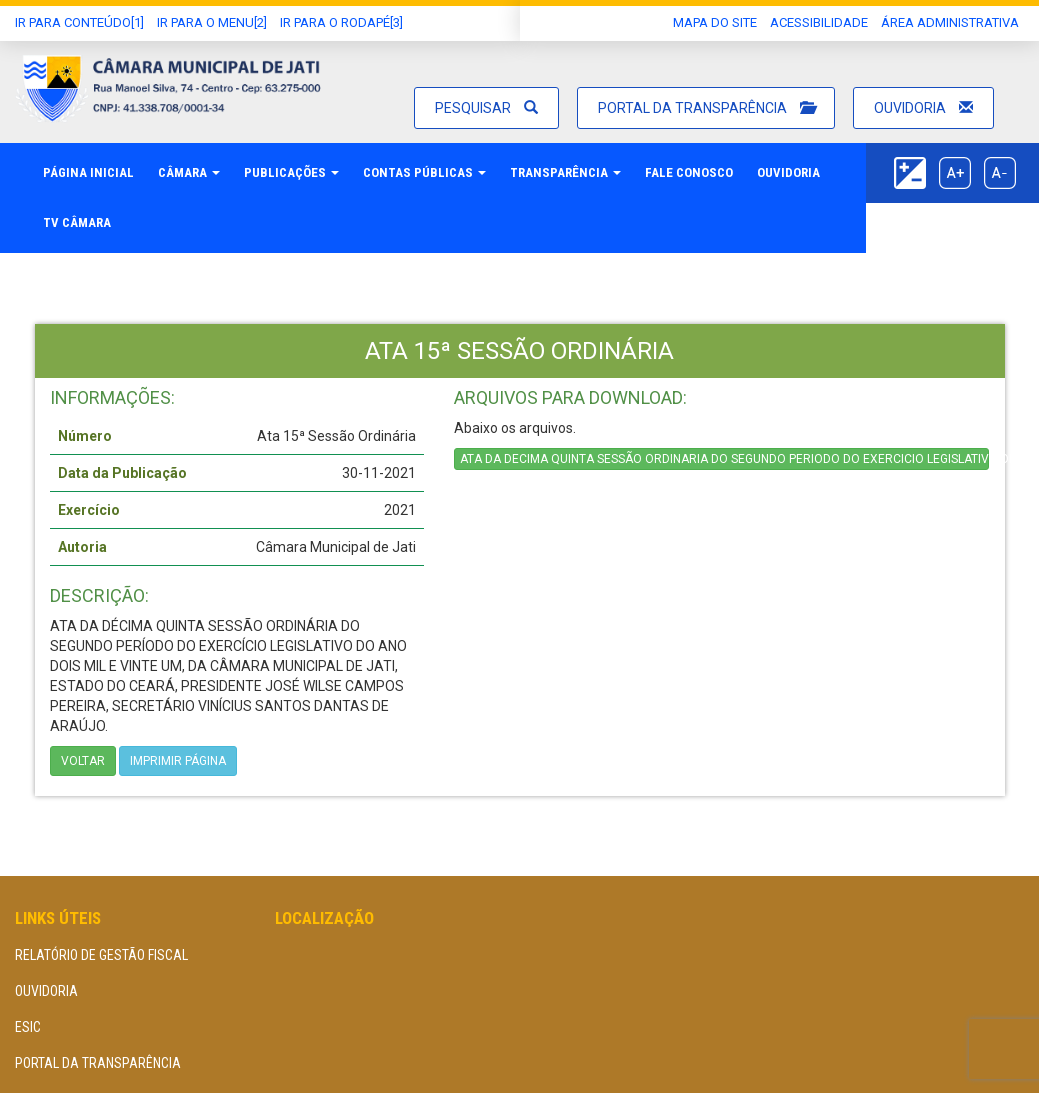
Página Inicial (88, 172)
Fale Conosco (689, 172)
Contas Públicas (424, 172)
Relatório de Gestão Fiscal (101, 955)
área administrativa (950, 22)
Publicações (291, 172)
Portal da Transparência (706, 108)
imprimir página (178, 761)
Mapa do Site (715, 22)
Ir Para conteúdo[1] (79, 22)
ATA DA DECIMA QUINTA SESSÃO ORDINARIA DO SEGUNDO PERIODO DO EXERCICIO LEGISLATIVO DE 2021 (725, 459)
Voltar (83, 761)
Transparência (565, 172)
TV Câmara (77, 222)
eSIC (28, 1027)
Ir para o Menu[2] (212, 22)
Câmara (189, 172)
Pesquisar (486, 108)
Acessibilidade (819, 22)
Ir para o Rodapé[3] (341, 22)
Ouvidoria (923, 108)
